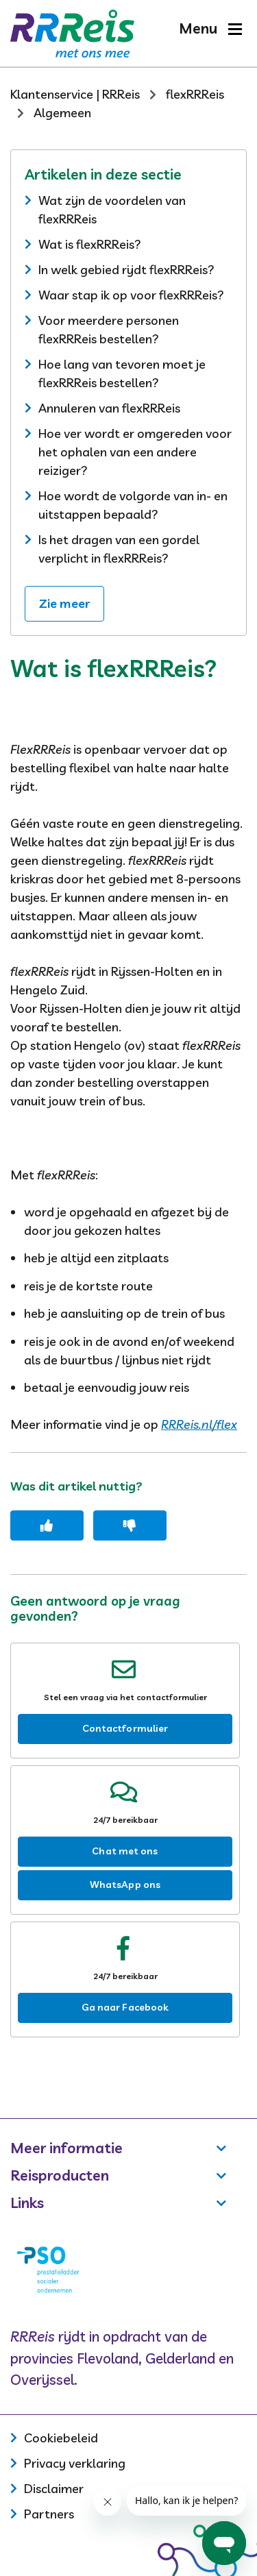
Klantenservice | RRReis (75, 94)
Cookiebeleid (61, 2438)
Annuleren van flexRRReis (109, 408)
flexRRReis (195, 94)
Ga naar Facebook (125, 2007)
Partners (49, 2514)
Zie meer (64, 603)
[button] (210, 28)
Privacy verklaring (74, 2463)
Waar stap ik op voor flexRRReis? (131, 295)
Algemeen (62, 113)
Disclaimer (54, 2489)
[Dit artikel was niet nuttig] (130, 1525)
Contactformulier (125, 1728)
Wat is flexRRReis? (89, 244)
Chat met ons (125, 1851)
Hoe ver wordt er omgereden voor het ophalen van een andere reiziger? (135, 452)
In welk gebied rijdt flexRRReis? (126, 270)
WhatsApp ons (125, 1884)
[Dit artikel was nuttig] (47, 1525)
